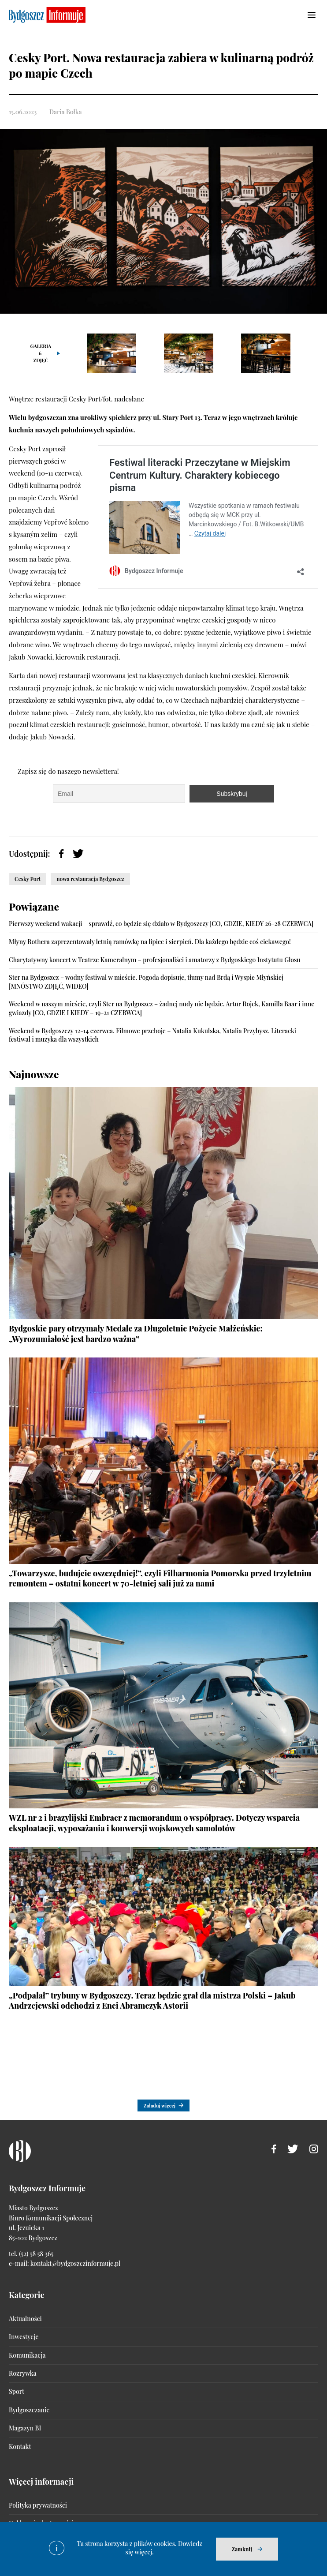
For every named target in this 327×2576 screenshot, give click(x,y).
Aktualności (25, 2318)
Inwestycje (23, 2336)
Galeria (41, 353)
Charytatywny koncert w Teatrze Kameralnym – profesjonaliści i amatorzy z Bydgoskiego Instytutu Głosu (154, 960)
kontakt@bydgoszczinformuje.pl (75, 2263)
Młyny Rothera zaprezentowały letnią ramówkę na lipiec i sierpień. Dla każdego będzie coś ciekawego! (150, 941)
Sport (16, 2391)
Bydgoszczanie (29, 2410)
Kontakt (20, 2446)
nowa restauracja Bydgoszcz (90, 878)
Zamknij (242, 2549)
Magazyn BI (25, 2428)
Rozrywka (22, 2373)
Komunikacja (27, 2355)
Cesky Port (28, 878)
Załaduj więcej (159, 2105)
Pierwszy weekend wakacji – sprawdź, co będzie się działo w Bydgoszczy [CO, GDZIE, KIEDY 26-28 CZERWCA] (161, 923)
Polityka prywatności (38, 2505)
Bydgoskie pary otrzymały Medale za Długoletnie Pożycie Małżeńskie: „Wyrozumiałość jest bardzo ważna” (136, 1333)
